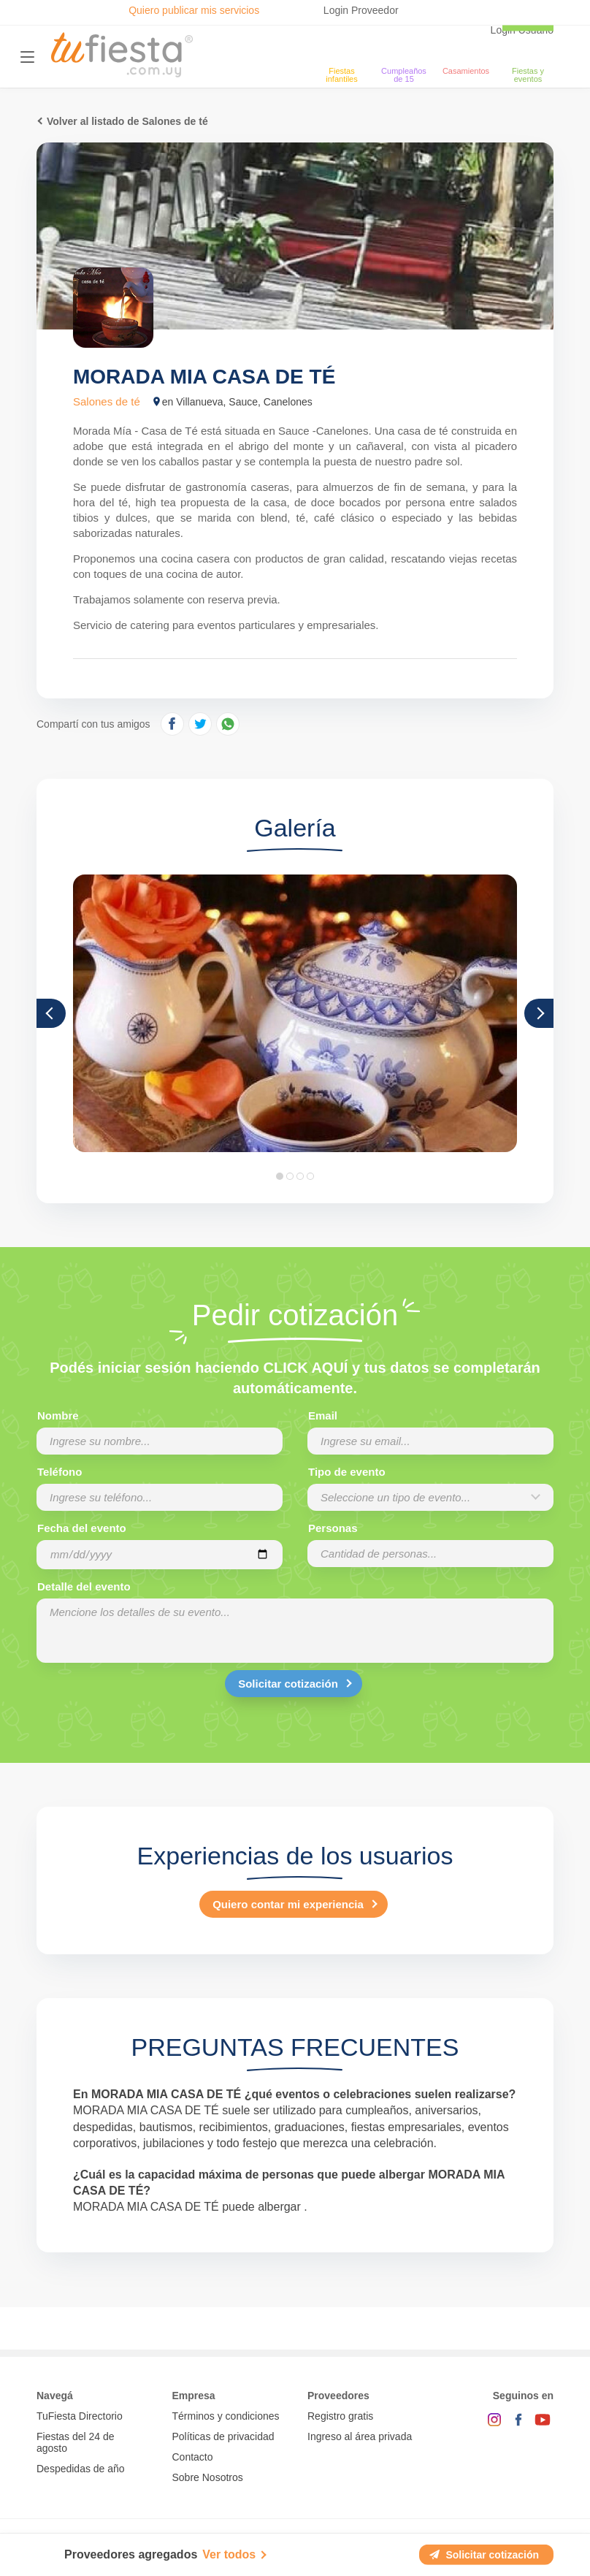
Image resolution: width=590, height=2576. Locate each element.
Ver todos (229, 2554)
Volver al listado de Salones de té (127, 121)
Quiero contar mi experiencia (288, 1904)
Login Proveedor (361, 10)
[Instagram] (494, 2420)
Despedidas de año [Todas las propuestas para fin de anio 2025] (81, 2468)
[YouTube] (542, 2420)
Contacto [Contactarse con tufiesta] (192, 2457)
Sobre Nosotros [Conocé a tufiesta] (207, 2477)
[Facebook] (518, 2420)
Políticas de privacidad (223, 2436)
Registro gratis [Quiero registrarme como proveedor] (340, 2416)
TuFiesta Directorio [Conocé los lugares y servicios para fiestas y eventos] (80, 2416)
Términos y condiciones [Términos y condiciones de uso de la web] (226, 2416)
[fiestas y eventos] (527, 48)
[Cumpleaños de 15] (403, 48)
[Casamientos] (465, 48)
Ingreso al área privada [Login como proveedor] (359, 2436)
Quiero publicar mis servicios (194, 10)
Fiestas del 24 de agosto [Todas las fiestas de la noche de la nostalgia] (76, 2442)
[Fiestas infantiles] (341, 48)
